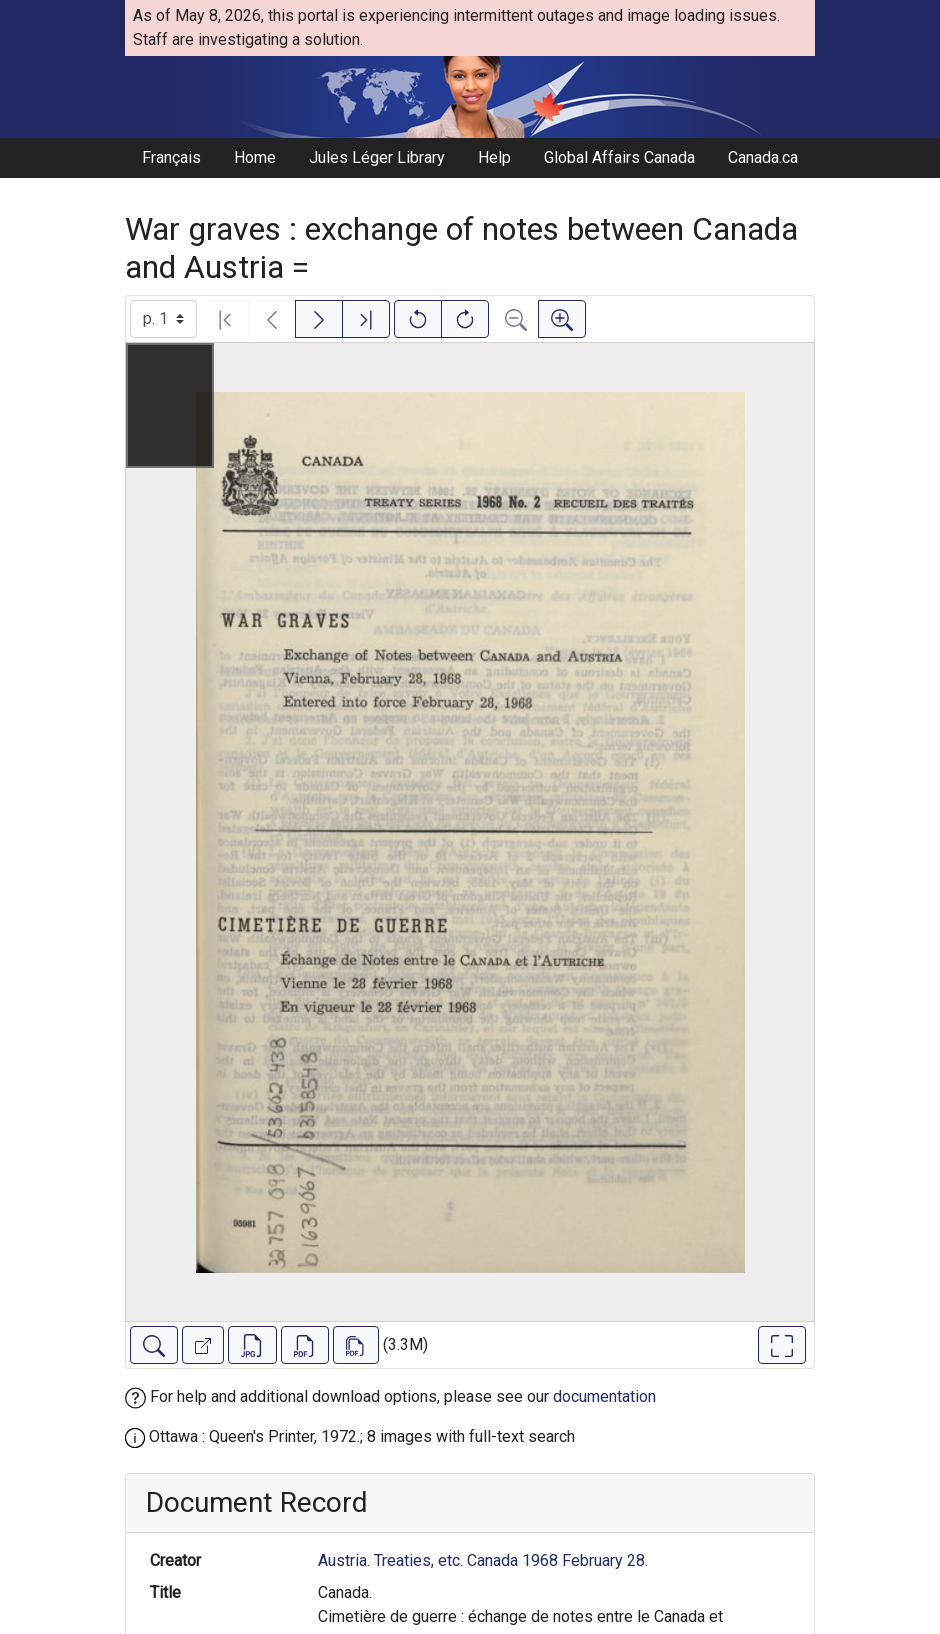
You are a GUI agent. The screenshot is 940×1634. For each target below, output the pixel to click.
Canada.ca (763, 157)
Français (171, 157)
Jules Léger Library (377, 157)
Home (255, 157)
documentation (604, 1396)
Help (494, 157)
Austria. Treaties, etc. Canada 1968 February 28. (483, 1560)
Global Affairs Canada (619, 157)
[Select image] (163, 319)
